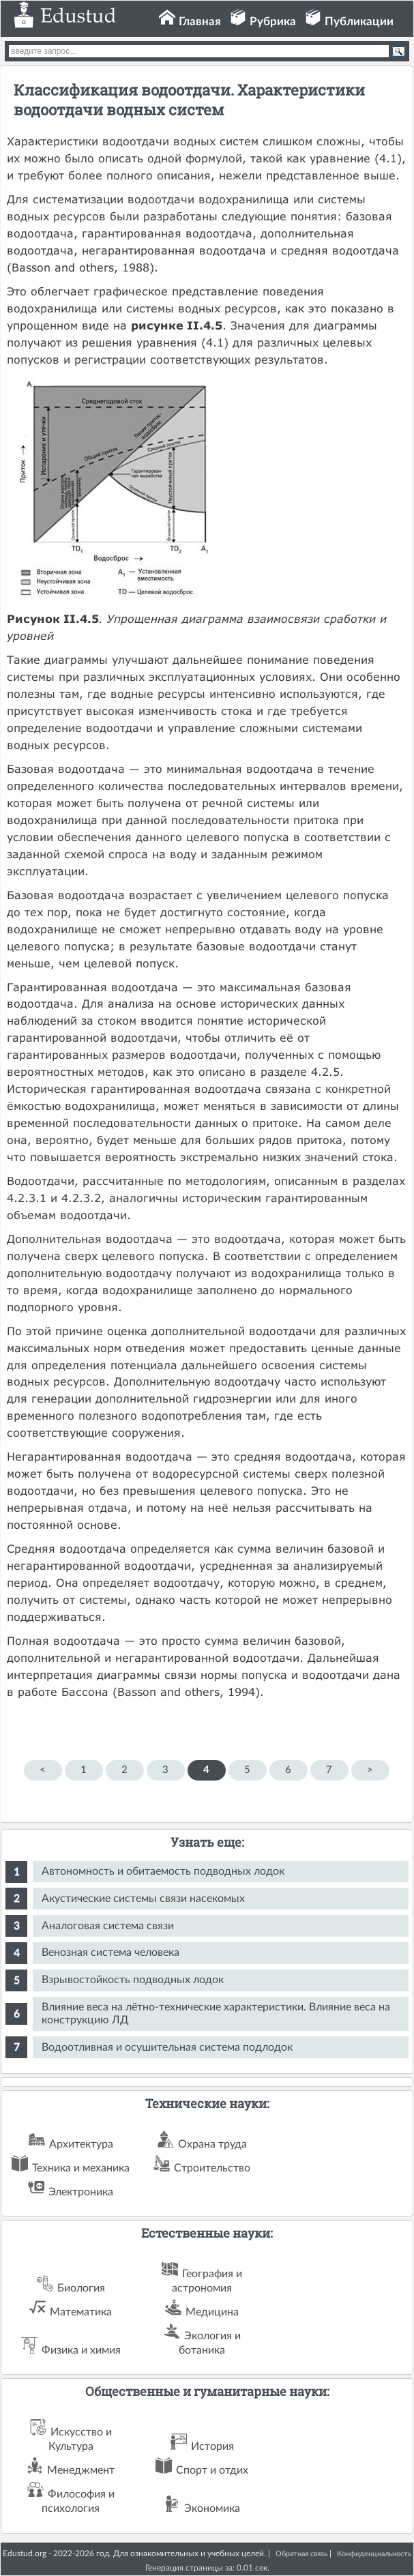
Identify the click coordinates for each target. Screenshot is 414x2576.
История (212, 2446)
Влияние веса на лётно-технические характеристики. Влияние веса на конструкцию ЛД (216, 2013)
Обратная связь (301, 2554)
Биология (81, 2288)
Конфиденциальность (374, 2554)
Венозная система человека (110, 1952)
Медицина (212, 2312)
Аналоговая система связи (108, 1925)
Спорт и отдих (212, 2470)
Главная (200, 21)
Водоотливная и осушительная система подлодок (167, 2047)
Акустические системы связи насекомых (143, 1898)
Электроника (80, 2191)
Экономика (212, 2508)
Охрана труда (212, 2144)
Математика (81, 2312)
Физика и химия (81, 2350)
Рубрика (273, 21)
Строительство (212, 2168)
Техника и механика (81, 2168)
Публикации (359, 21)
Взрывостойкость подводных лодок (133, 1979)
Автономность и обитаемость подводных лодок (163, 1871)
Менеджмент (81, 2470)
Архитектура (81, 2144)
